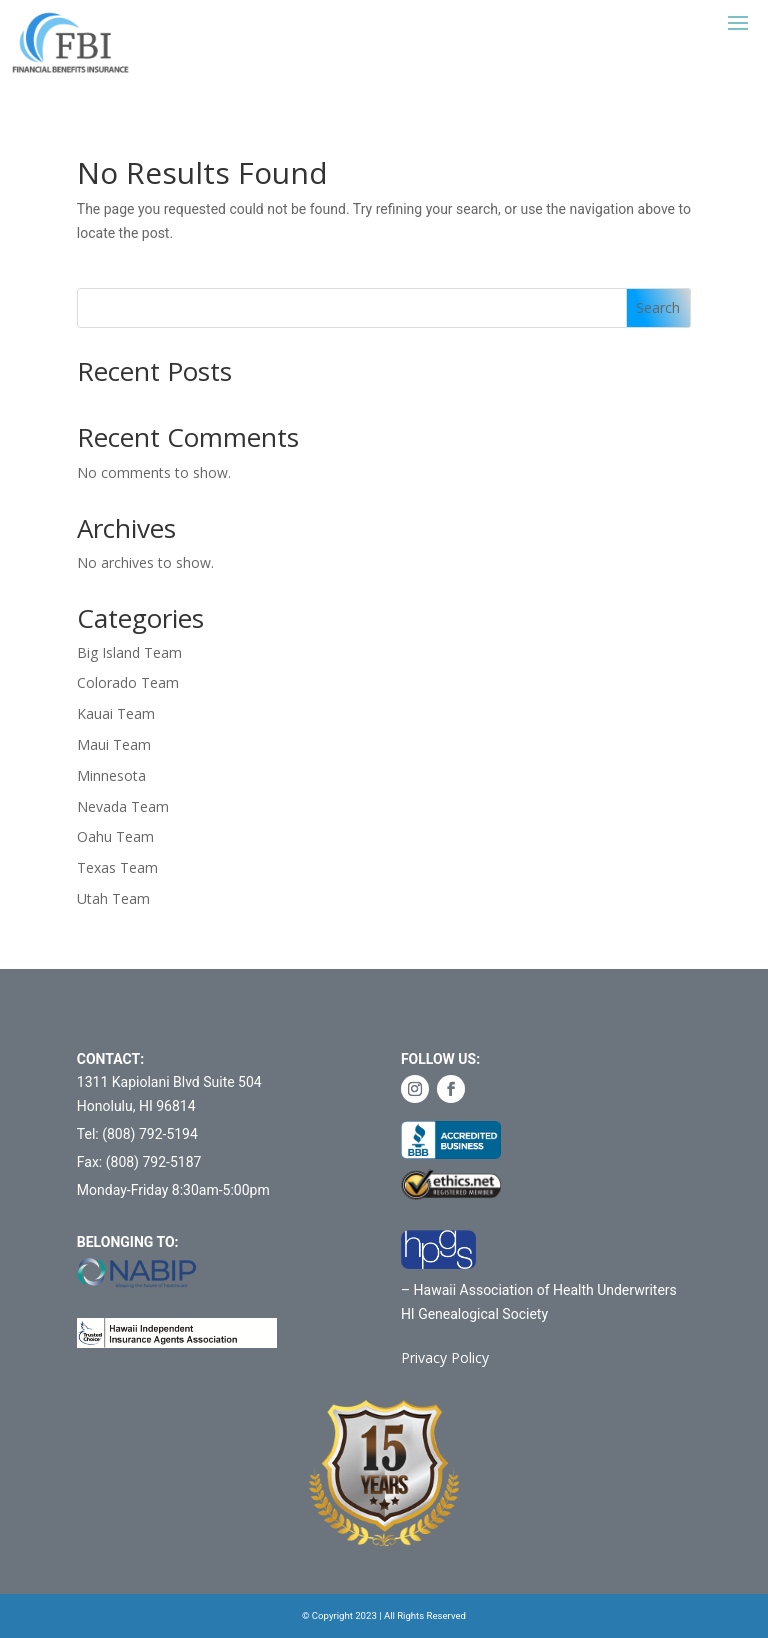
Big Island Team (129, 652)
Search (658, 307)
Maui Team (114, 744)
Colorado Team (128, 682)
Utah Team (113, 898)
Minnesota (111, 775)
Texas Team (117, 867)
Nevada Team (123, 806)
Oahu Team (115, 836)
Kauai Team (116, 713)
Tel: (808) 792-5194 (137, 1134)
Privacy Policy (445, 1357)
